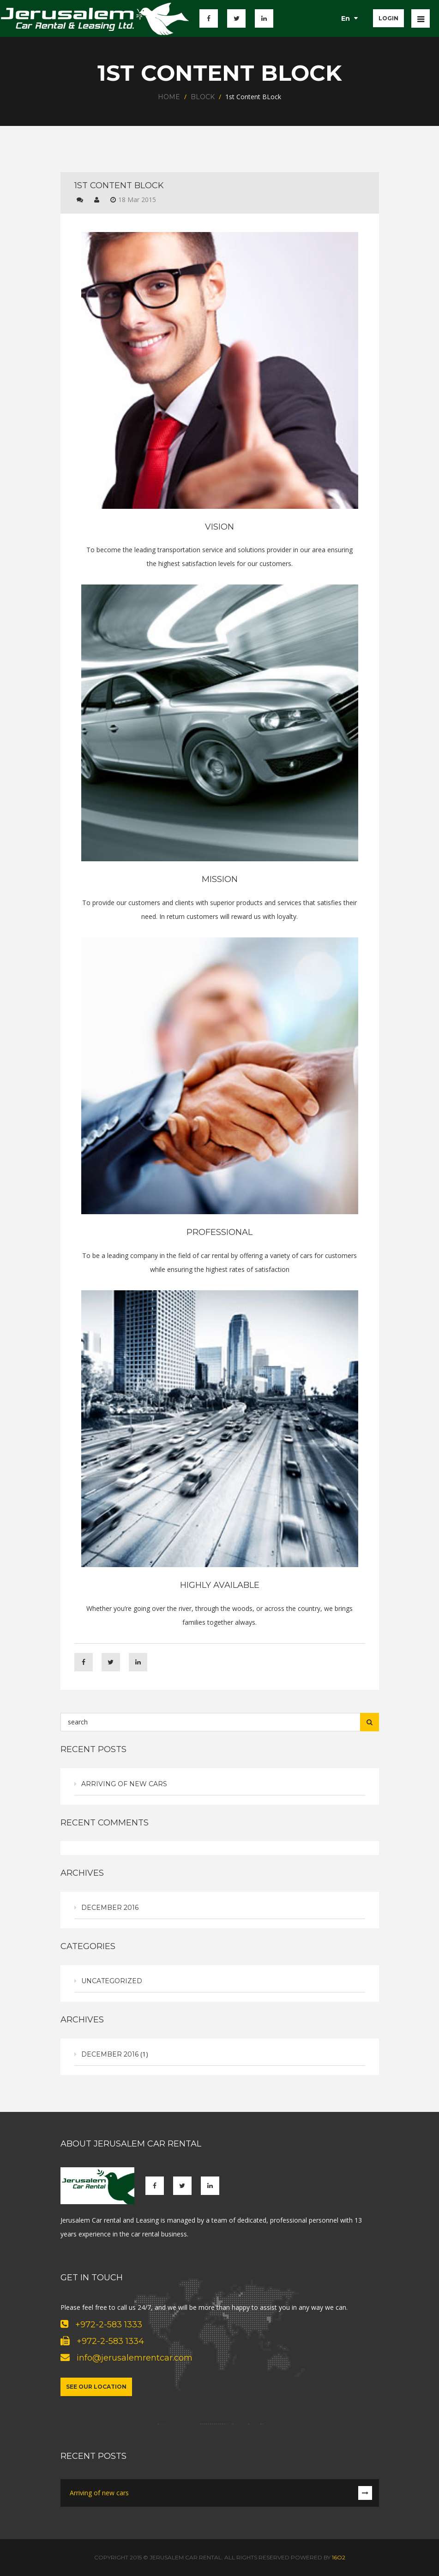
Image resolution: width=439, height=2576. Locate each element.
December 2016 (109, 1907)
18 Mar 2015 (137, 199)
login (388, 18)
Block (203, 97)
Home (169, 97)
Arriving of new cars (124, 1784)
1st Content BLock (119, 185)
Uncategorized (111, 1981)
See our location (96, 2386)
